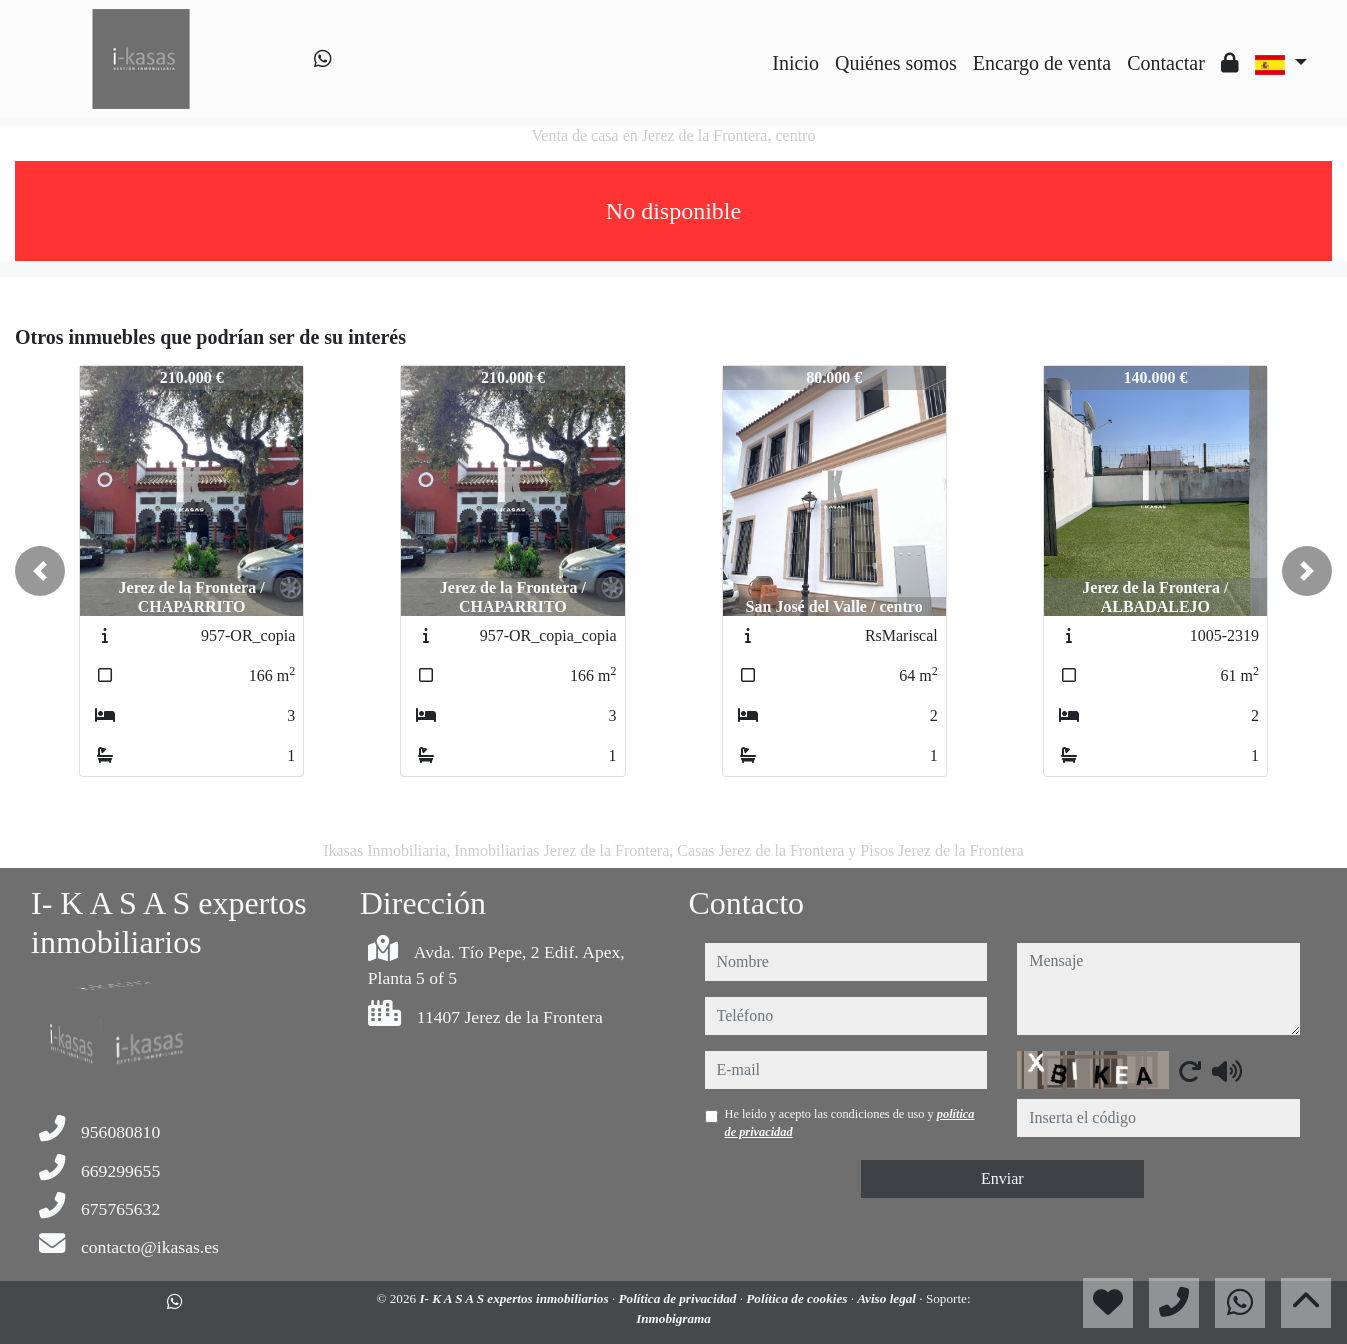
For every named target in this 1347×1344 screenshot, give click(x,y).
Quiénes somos (896, 63)
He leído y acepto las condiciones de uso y (850, 1123)
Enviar (1002, 1178)
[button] (40, 571)
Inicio (795, 63)
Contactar (1166, 63)
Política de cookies (798, 1298)
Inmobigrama (673, 1318)
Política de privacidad (678, 1298)
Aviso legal (888, 1298)
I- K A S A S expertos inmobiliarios (515, 1298)
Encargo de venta (1042, 63)
